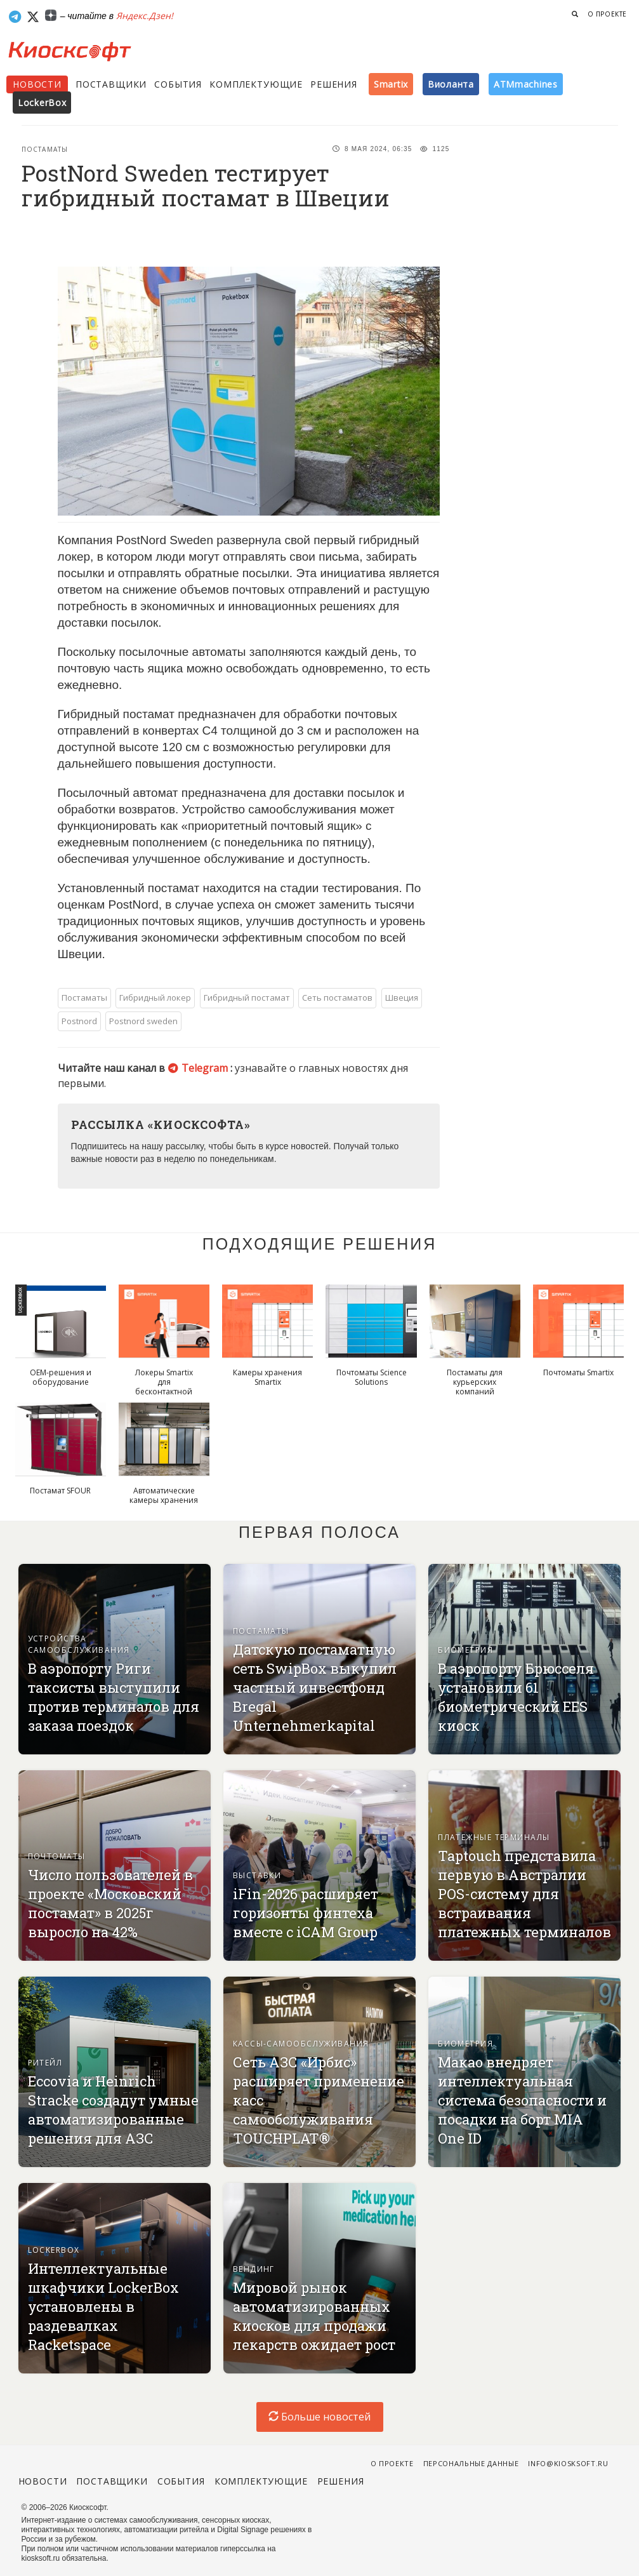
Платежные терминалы (494, 1837)
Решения (333, 84)
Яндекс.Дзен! (144, 16)
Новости (37, 84)
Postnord (79, 1021)
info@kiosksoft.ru (568, 2463)
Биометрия (465, 1650)
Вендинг (254, 2269)
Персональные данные (471, 2463)
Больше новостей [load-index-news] (319, 2417)
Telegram (199, 1068)
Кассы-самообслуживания (301, 2043)
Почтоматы (57, 1856)
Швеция (401, 997)
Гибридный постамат (247, 997)
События (178, 84)
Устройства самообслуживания (79, 1644)
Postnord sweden (143, 1021)
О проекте (607, 14)
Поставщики (111, 84)
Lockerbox (54, 2250)
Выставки (257, 1875)
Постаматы (45, 149)
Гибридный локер (155, 997)
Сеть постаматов (337, 997)
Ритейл (45, 2062)
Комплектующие (256, 84)
